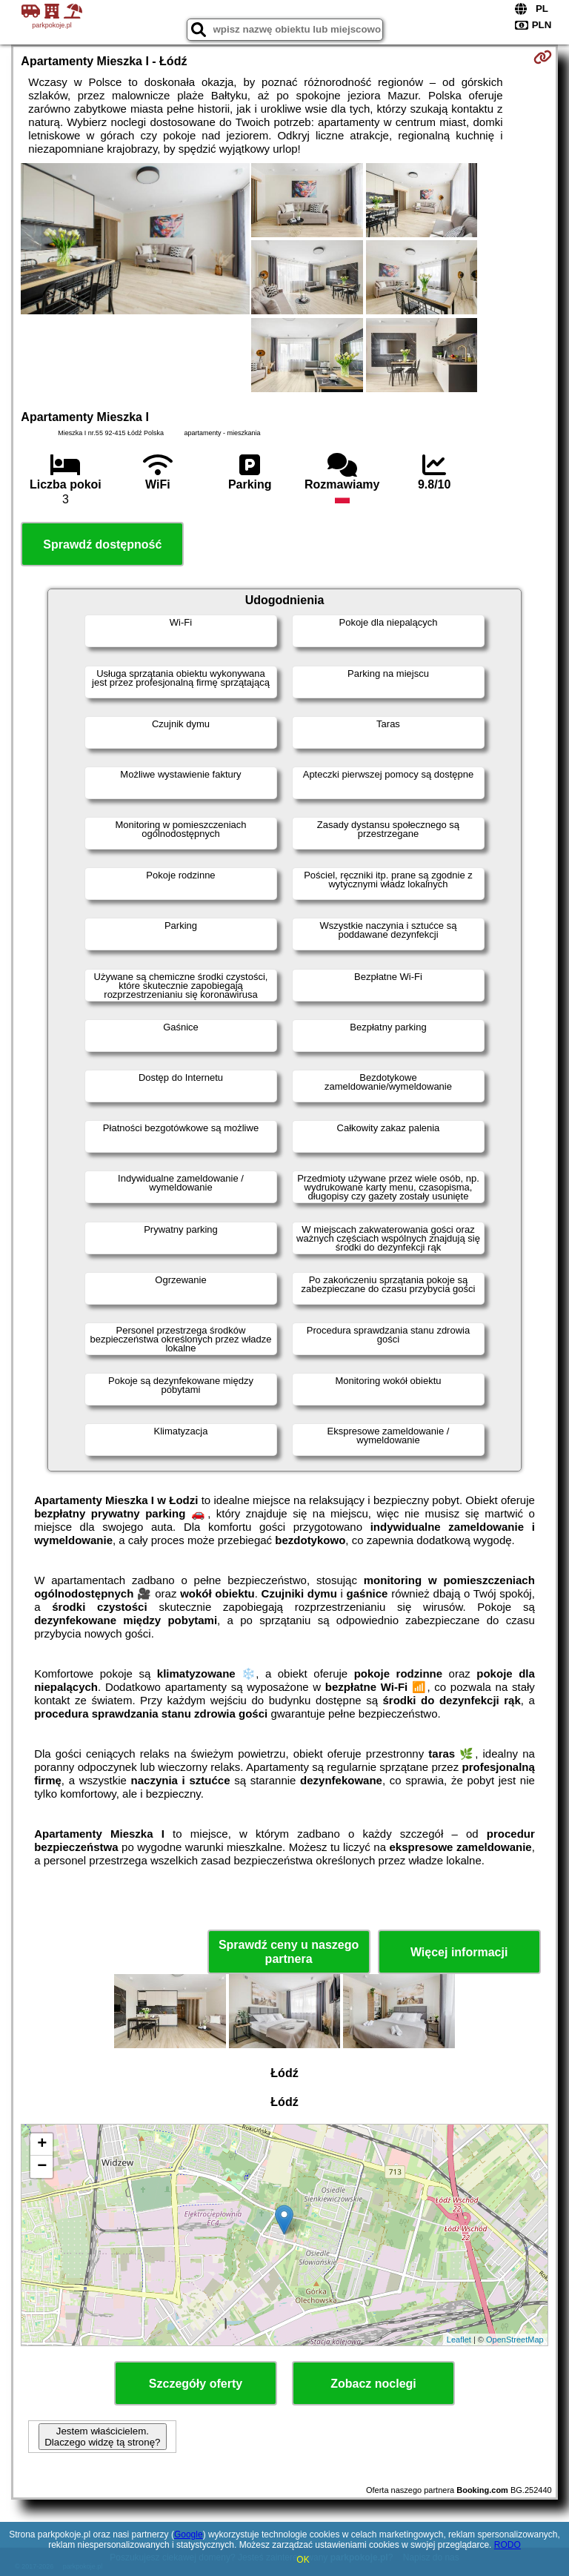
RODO (507, 2545)
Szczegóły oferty (195, 2383)
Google (188, 2534)
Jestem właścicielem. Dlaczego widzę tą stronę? (102, 2437)
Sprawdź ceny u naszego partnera (289, 1951)
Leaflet (459, 2339)
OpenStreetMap (515, 2339)
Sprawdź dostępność (102, 544)
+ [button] (42, 2144)
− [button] (42, 2167)
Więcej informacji (459, 1952)
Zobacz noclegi (373, 2383)
